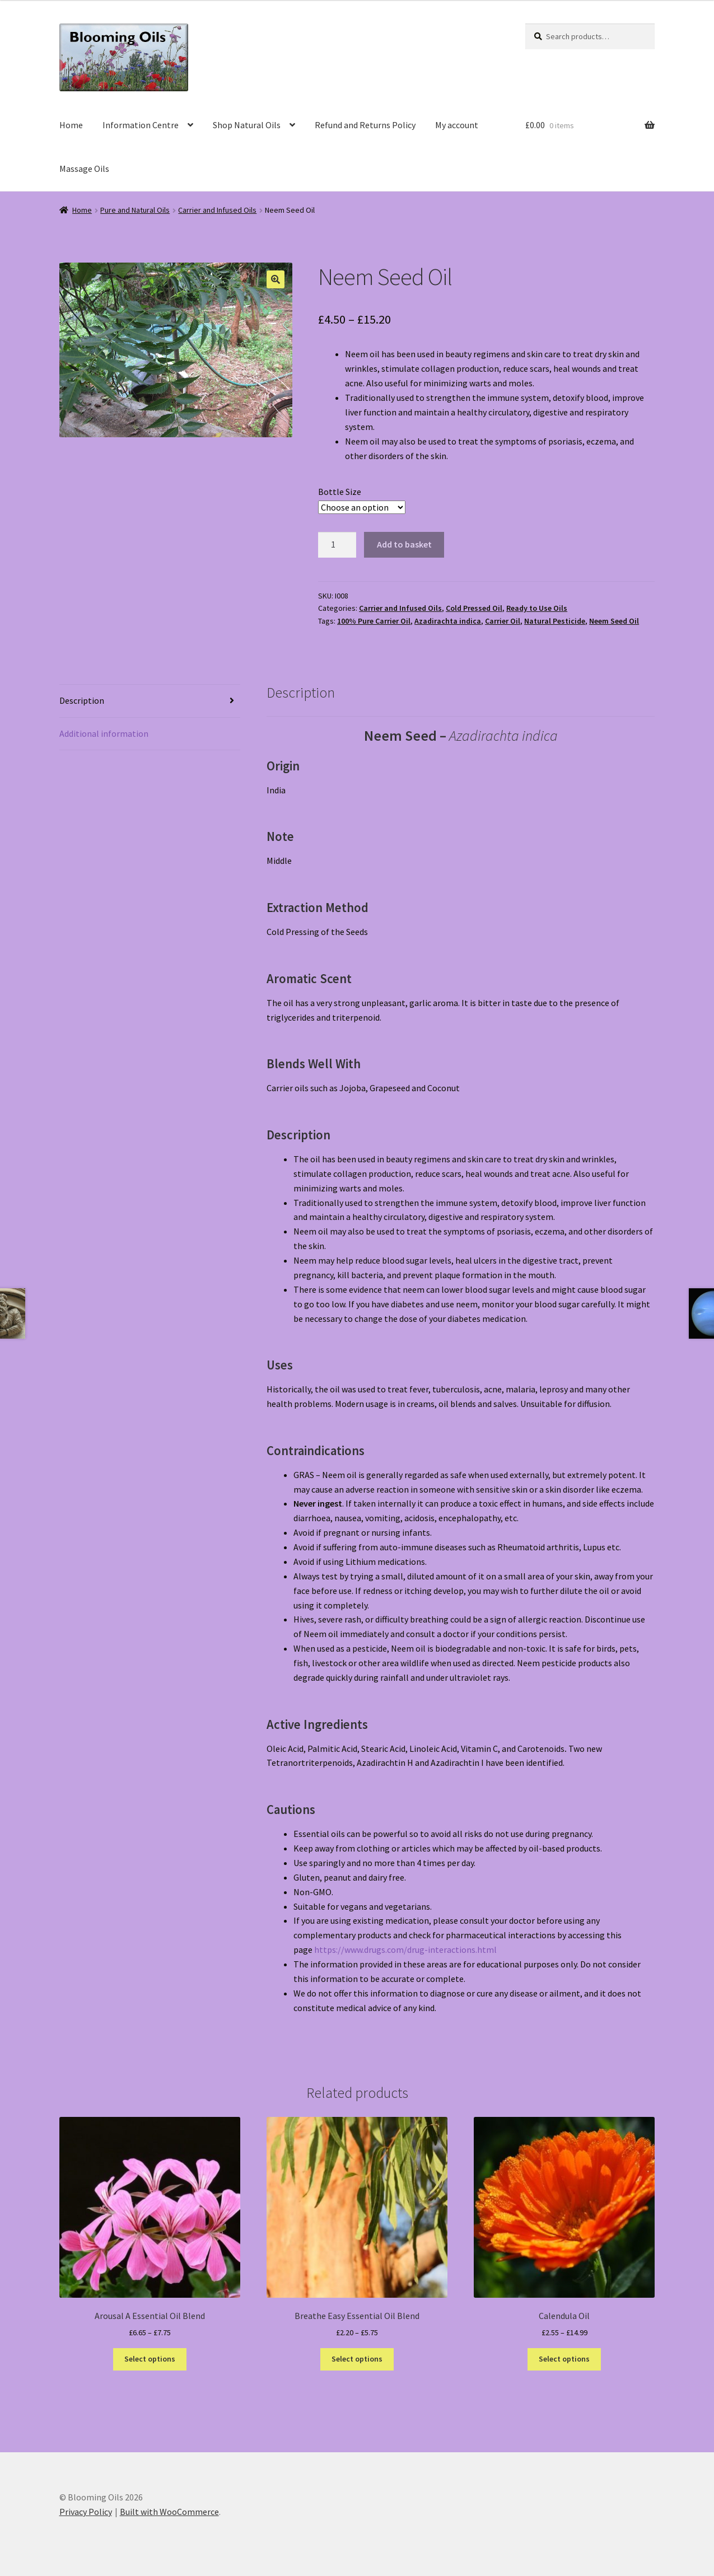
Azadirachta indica (447, 621)
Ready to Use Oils (536, 608)
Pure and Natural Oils (135, 210)
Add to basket (404, 544)
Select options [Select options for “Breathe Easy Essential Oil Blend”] (357, 2359)
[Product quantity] (337, 545)
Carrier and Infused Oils (217, 210)
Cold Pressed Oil (474, 608)
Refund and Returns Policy (365, 124)
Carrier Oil (502, 621)
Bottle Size (339, 491)
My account (456, 124)
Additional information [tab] (103, 733)
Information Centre (140, 124)
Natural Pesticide (554, 621)
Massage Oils (84, 168)
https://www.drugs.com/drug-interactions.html (405, 1949)
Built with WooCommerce (169, 2511)
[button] (275, 279)
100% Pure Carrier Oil (373, 621)
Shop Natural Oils (247, 124)
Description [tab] (81, 700)
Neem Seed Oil (614, 621)
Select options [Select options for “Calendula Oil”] (564, 2359)
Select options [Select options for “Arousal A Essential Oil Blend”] (149, 2359)
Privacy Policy (85, 2511)
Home (71, 124)
